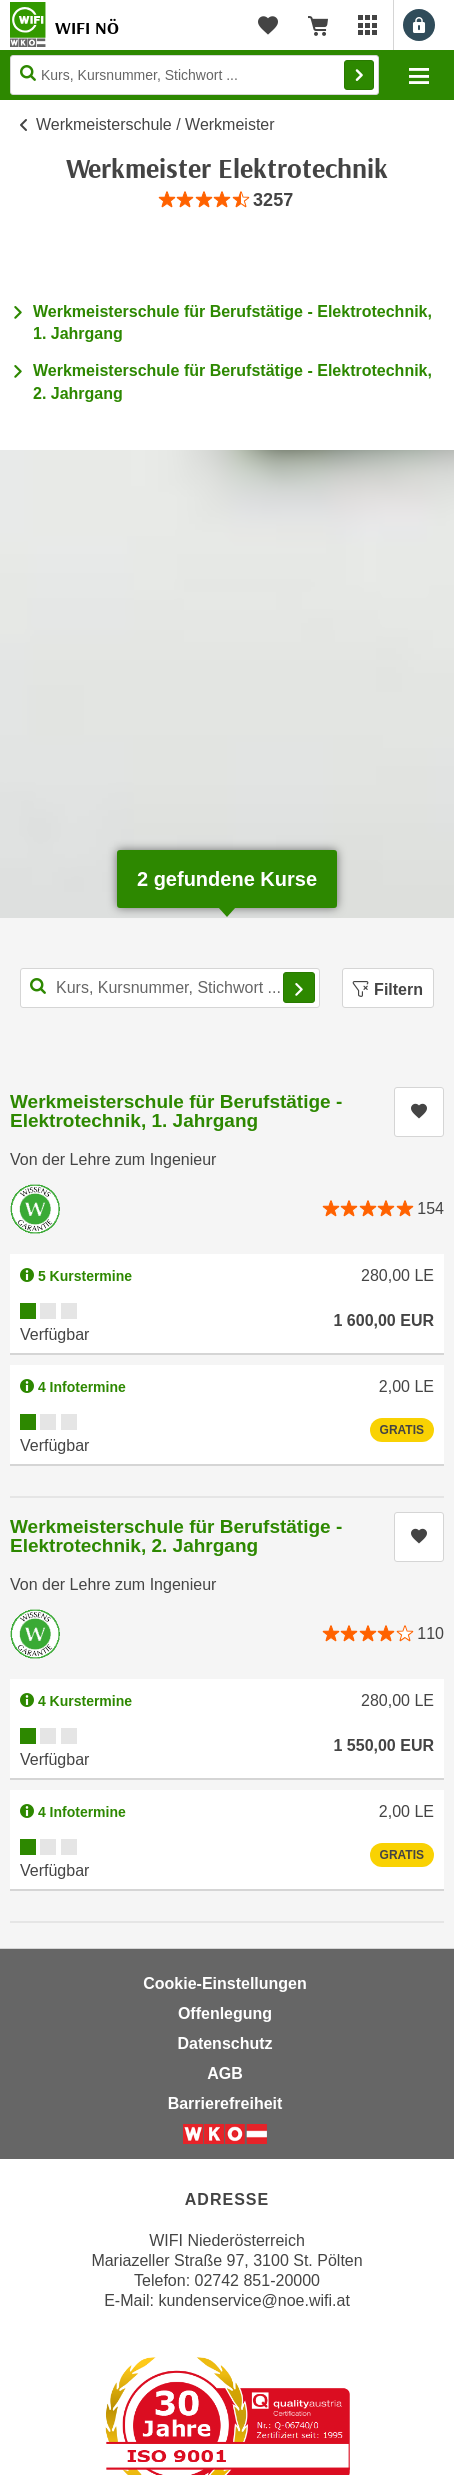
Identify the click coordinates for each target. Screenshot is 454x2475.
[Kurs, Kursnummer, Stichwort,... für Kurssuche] (170, 988)
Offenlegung (225, 2013)
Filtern (388, 989)
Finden (359, 75)
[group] (227, 200)
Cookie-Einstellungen (225, 1983)
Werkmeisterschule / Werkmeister (155, 124)
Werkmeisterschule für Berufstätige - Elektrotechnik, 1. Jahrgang (176, 1111)
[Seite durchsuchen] (194, 75)
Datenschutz (224, 2043)
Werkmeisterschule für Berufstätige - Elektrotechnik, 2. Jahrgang (176, 1536)
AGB (225, 2073)
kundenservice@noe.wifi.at (253, 2300)
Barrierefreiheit (225, 2103)
